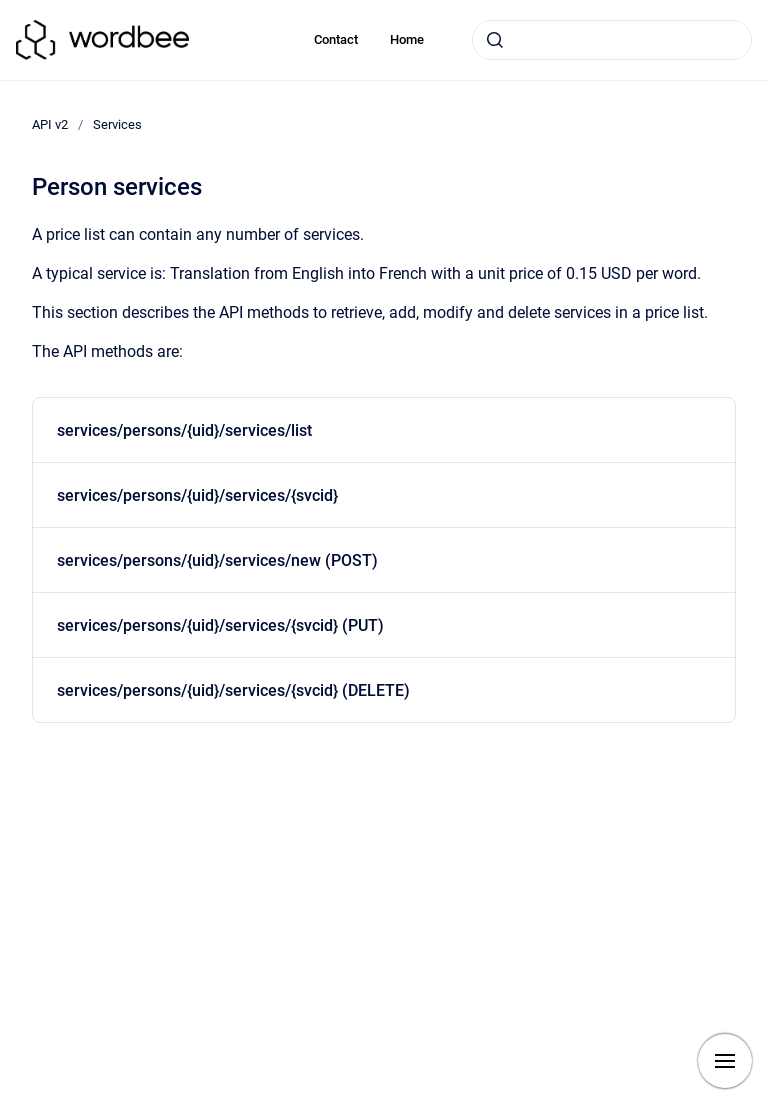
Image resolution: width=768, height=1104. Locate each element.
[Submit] (495, 40)
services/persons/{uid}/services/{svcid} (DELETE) (233, 690)
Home (407, 39)
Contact (336, 39)
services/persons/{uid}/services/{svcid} (197, 495)
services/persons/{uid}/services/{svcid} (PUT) (220, 625)
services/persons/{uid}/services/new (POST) (217, 560)
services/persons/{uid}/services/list (184, 430)
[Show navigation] (725, 1061)
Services (117, 124)
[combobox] (612, 40)
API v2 (50, 124)
